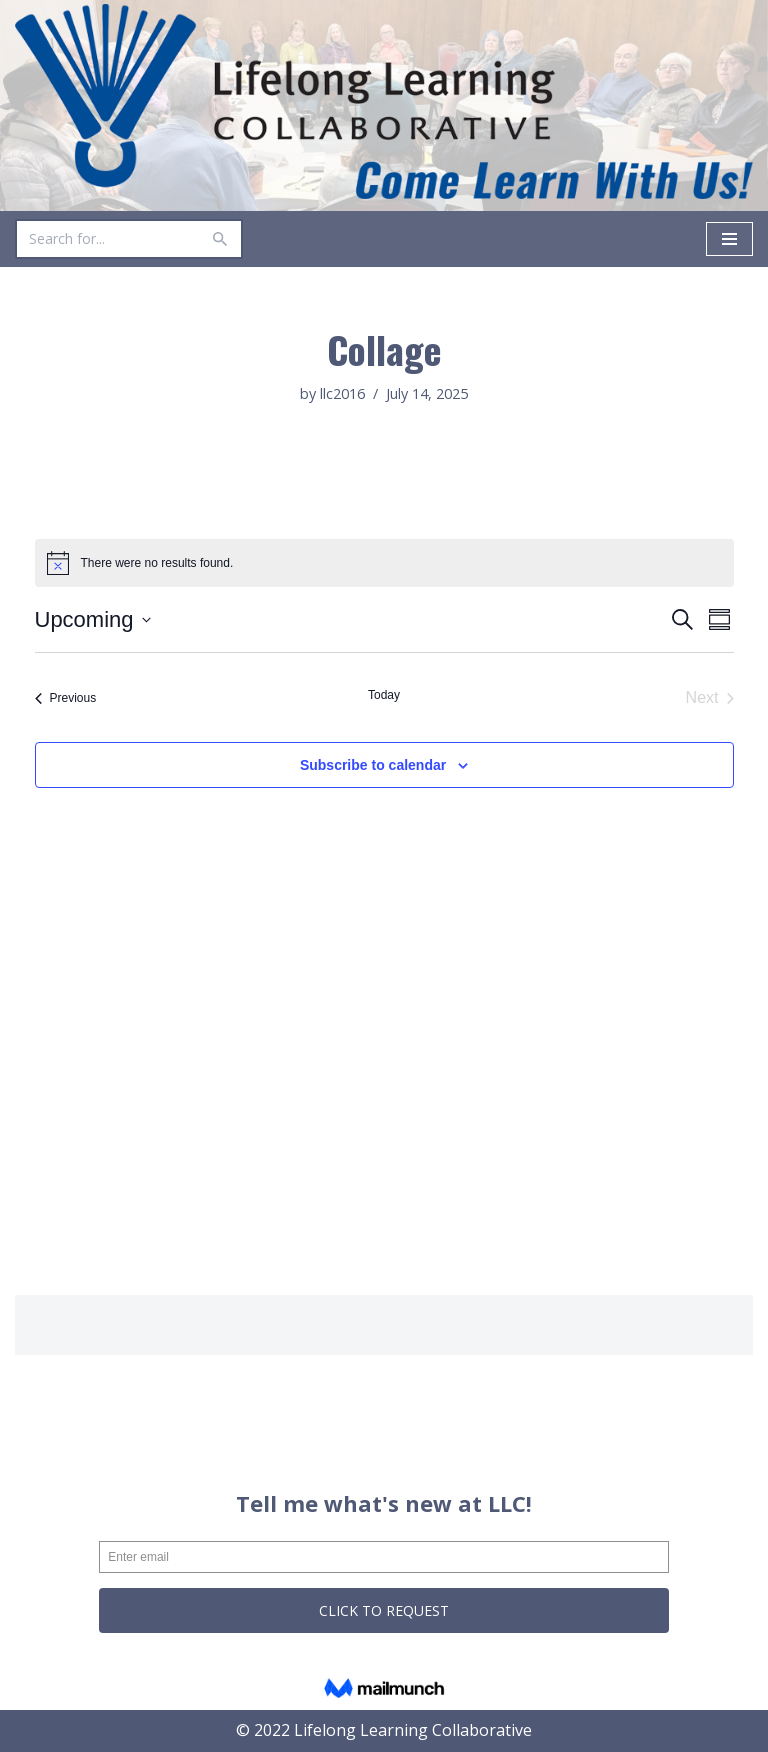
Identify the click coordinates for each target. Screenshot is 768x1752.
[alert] (384, 563)
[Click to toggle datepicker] (93, 619)
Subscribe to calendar (373, 765)
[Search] (106, 239)
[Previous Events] (66, 698)
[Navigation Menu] (729, 239)
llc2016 (342, 393)
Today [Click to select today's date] (384, 695)
